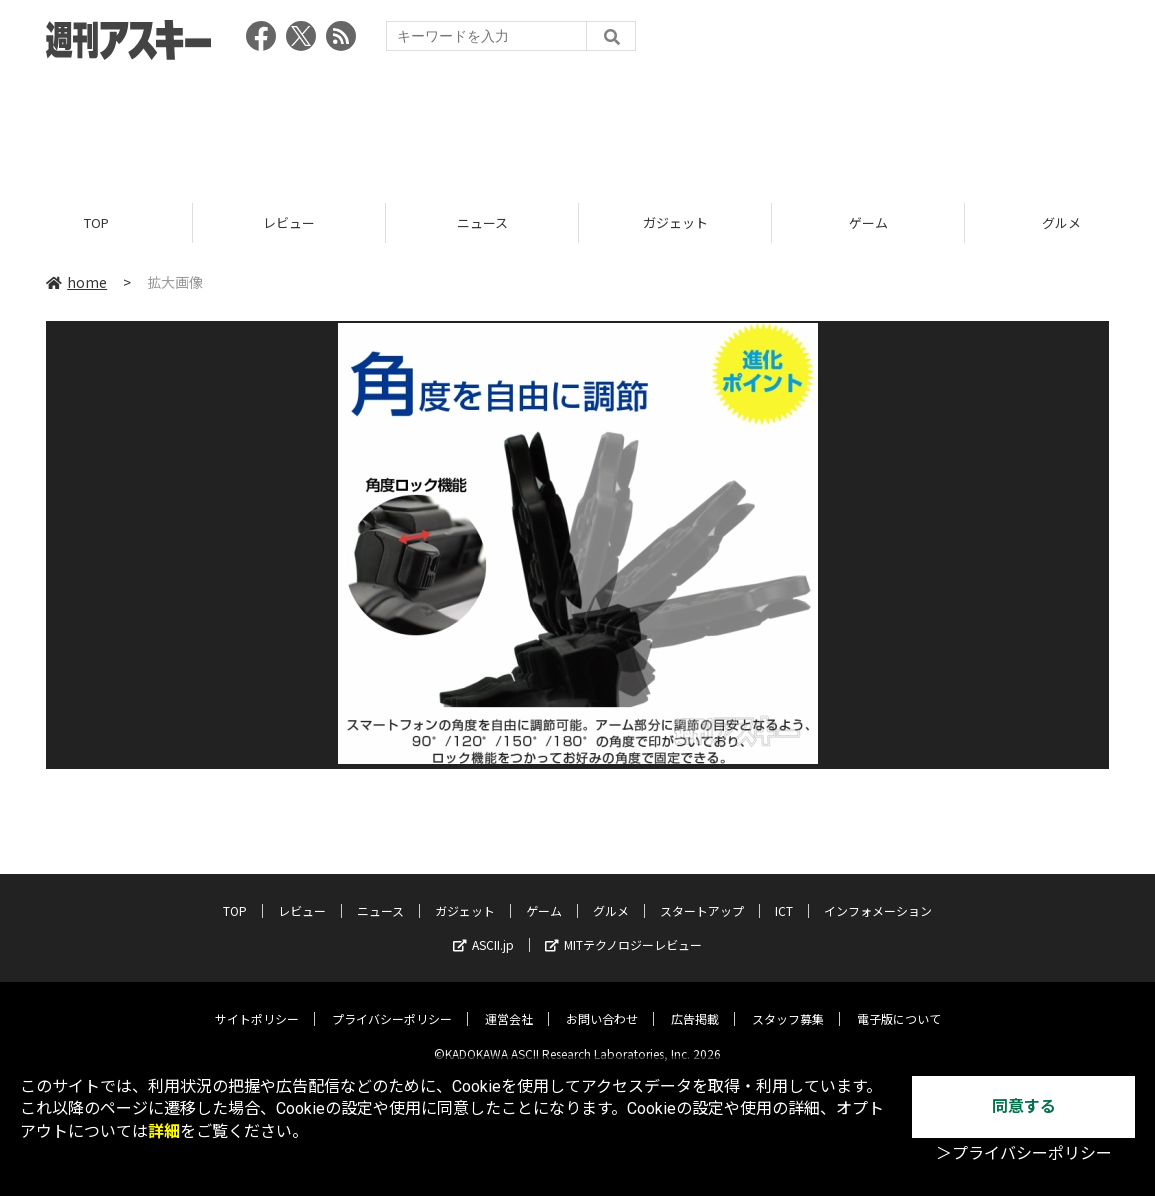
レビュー (289, 222)
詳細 (164, 1131)
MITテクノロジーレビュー (623, 929)
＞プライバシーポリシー (1024, 1153)
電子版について (899, 1003)
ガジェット (675, 222)
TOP (96, 222)
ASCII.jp (483, 929)
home (76, 282)
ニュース (482, 222)
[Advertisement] (578, 125)
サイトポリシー (257, 1003)
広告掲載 (695, 1003)
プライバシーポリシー (392, 1003)
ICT (784, 895)
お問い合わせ (602, 1003)
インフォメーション (878, 895)
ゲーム (868, 222)
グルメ (611, 895)
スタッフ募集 (788, 1003)
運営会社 (509, 1003)
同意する (1024, 1106)
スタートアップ (702, 895)
